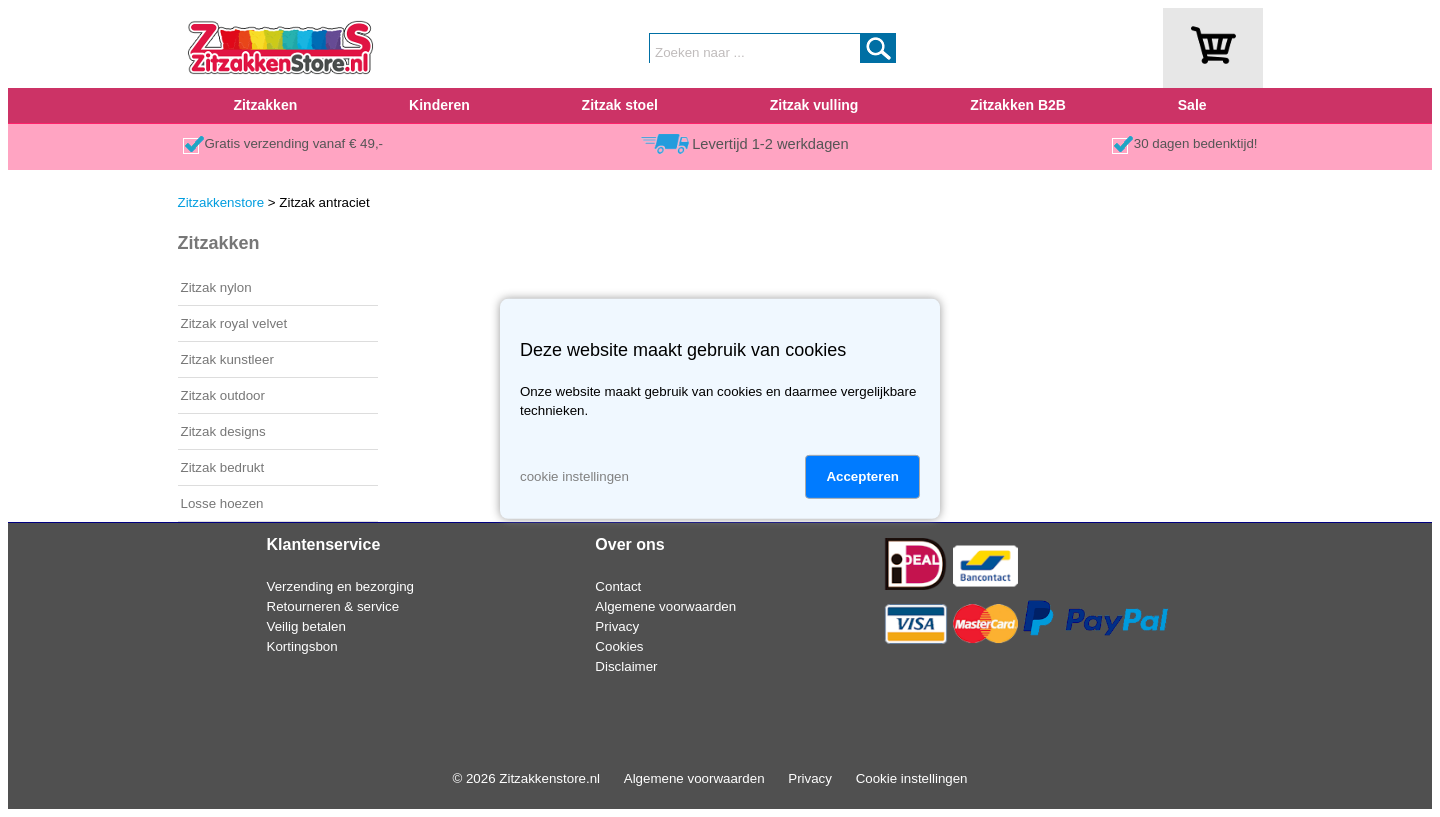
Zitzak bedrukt (223, 467)
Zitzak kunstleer (227, 359)
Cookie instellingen (912, 778)
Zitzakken (265, 105)
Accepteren (862, 476)
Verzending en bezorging (340, 586)
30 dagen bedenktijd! (1196, 143)
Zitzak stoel (620, 105)
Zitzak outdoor (223, 395)
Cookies (619, 646)
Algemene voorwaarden (665, 606)
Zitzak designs (223, 431)
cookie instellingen (574, 476)
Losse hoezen (222, 503)
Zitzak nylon (216, 287)
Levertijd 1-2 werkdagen (770, 144)
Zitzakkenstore (221, 202)
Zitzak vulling (814, 105)
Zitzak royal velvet (234, 323)
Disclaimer (626, 666)
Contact (618, 586)
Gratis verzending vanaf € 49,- (294, 143)
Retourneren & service (333, 606)
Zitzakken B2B (1018, 105)
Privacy (617, 626)
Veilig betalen (306, 626)
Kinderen (439, 105)
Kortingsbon (302, 646)
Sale (1192, 105)
